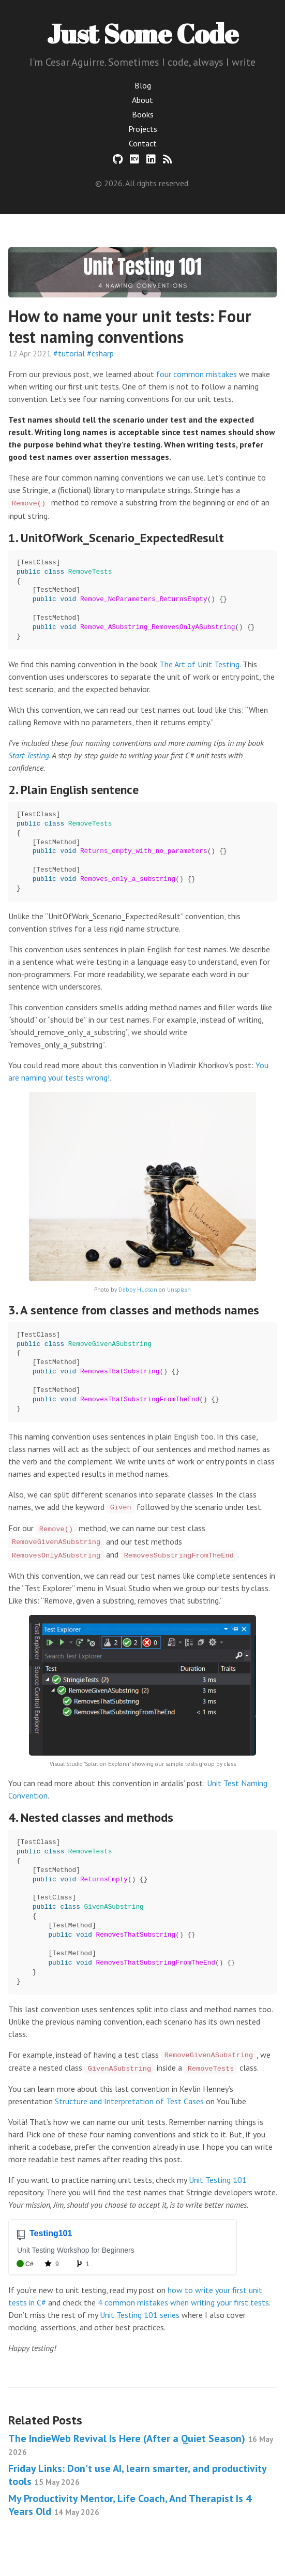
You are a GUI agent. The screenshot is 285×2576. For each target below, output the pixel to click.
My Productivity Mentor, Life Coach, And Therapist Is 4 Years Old (129, 2505)
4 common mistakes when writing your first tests (183, 2302)
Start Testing (28, 755)
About (142, 100)
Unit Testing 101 (218, 2180)
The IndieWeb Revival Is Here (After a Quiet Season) (140, 2444)
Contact (143, 143)
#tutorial (69, 353)
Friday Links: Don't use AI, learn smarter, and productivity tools (137, 2475)
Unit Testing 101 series (139, 2315)
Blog (142, 85)
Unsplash (179, 1289)
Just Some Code (142, 33)
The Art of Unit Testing (199, 664)
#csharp (100, 353)
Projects (142, 129)
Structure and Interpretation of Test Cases (129, 2101)
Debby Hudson (137, 1289)
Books (143, 114)
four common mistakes (196, 374)
